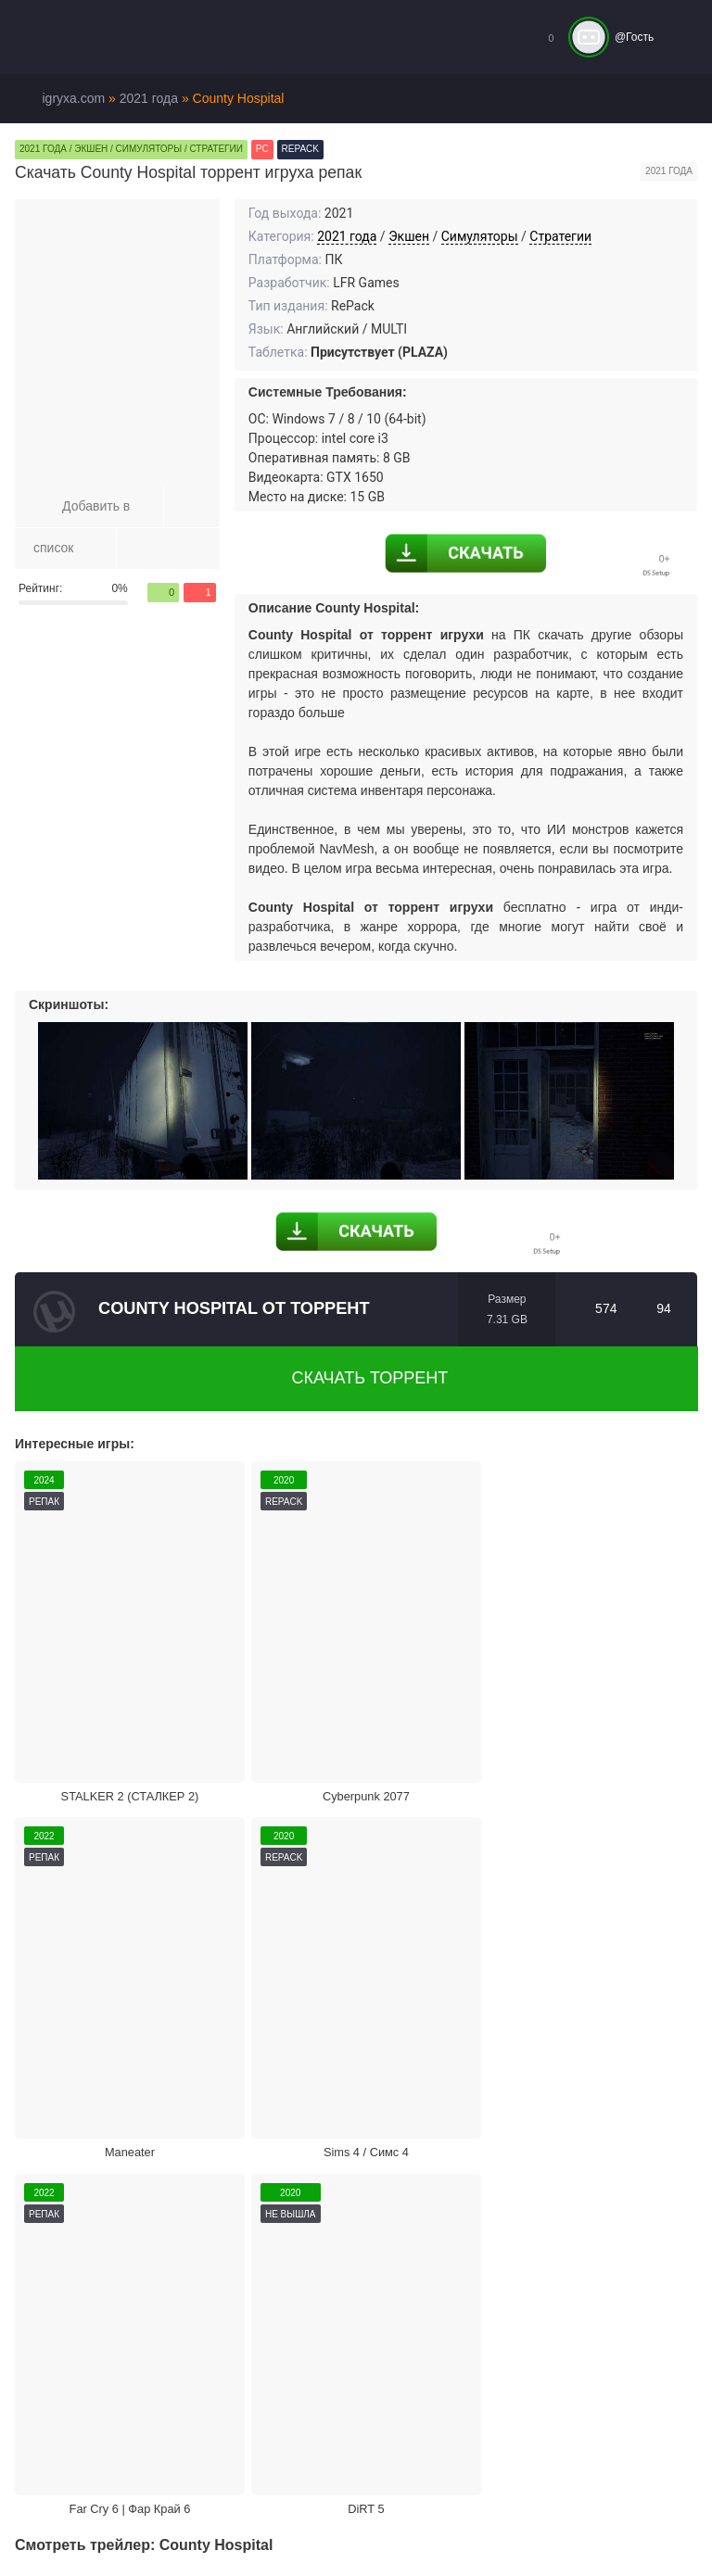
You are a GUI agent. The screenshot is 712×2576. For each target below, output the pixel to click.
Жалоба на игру (98, 2163)
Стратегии (560, 236)
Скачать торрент (357, 1378)
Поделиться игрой (432, 2163)
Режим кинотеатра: (598, 2163)
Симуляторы (479, 236)
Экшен (408, 236)
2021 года (346, 236)
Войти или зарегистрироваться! (567, 2543)
